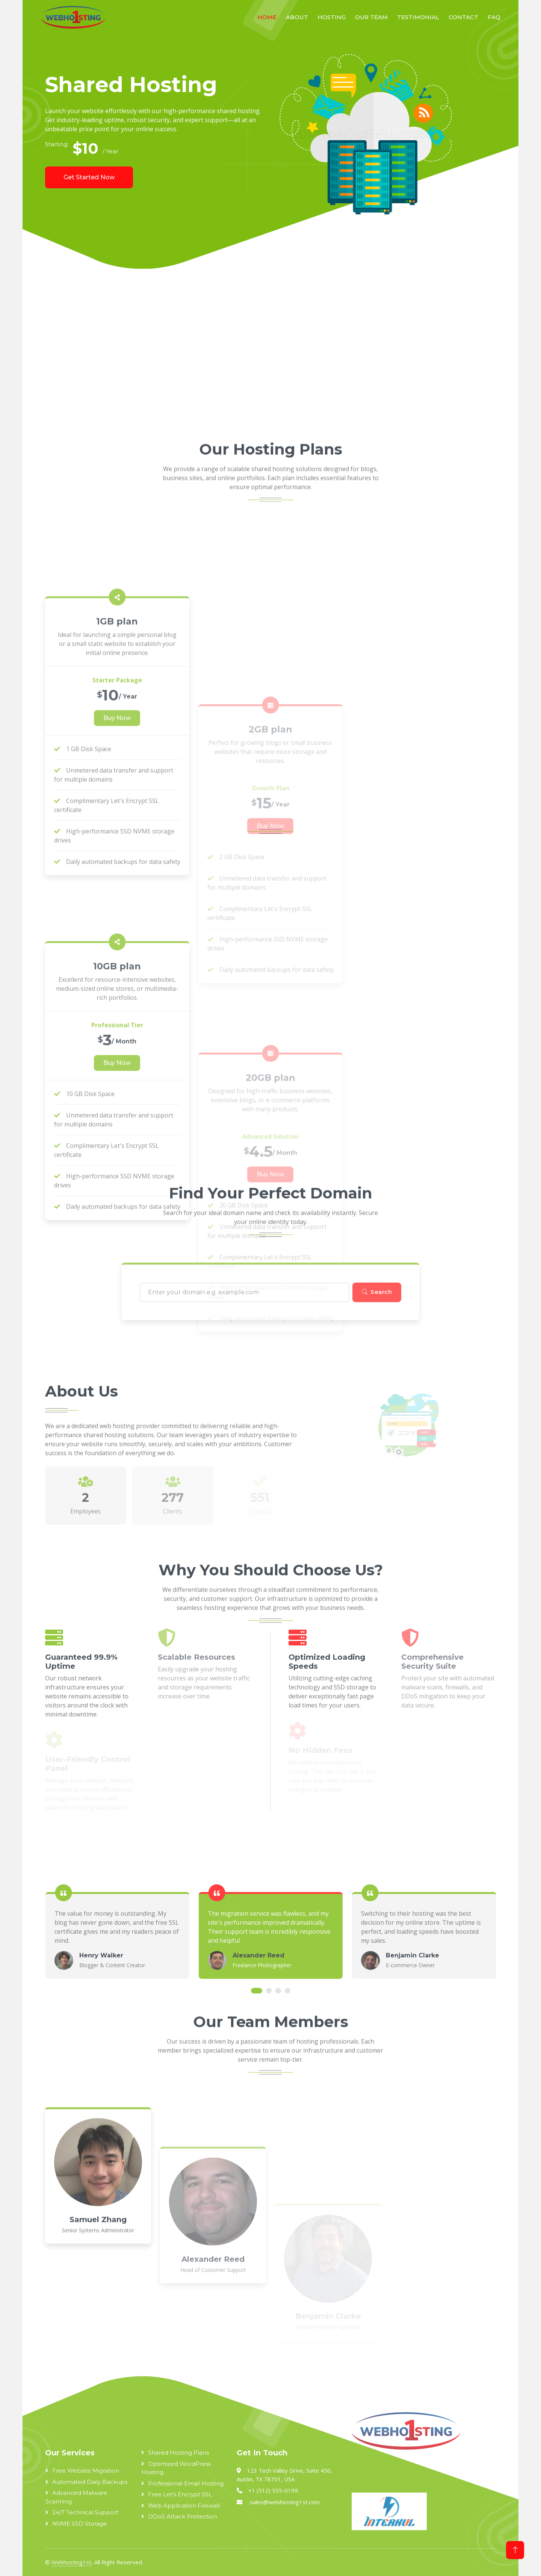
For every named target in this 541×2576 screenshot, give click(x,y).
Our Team (371, 17)
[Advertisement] (252, 357)
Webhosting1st (71, 2562)
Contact (463, 17)
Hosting (331, 17)
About (297, 17)
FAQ (494, 17)
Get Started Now (89, 177)
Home (267, 17)
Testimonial (418, 17)
